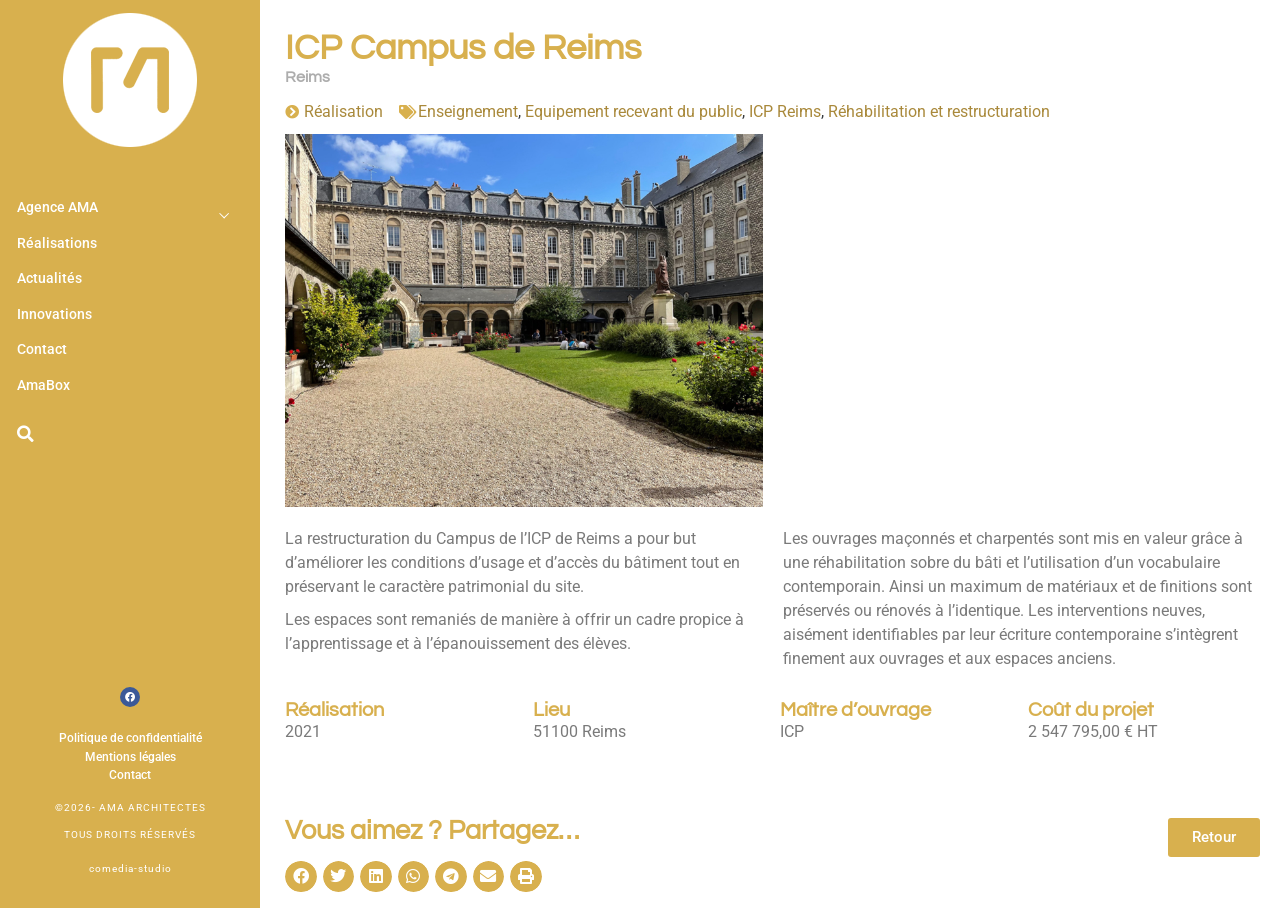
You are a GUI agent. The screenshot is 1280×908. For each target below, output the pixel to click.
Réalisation (343, 111)
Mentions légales (130, 757)
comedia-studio (130, 868)
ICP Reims (785, 111)
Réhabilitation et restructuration (939, 111)
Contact (42, 349)
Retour (1214, 837)
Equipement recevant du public (633, 111)
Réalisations (57, 243)
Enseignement (468, 111)
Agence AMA (57, 207)
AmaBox (43, 385)
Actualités (49, 278)
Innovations (54, 314)
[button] (25, 434)
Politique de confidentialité (130, 738)
